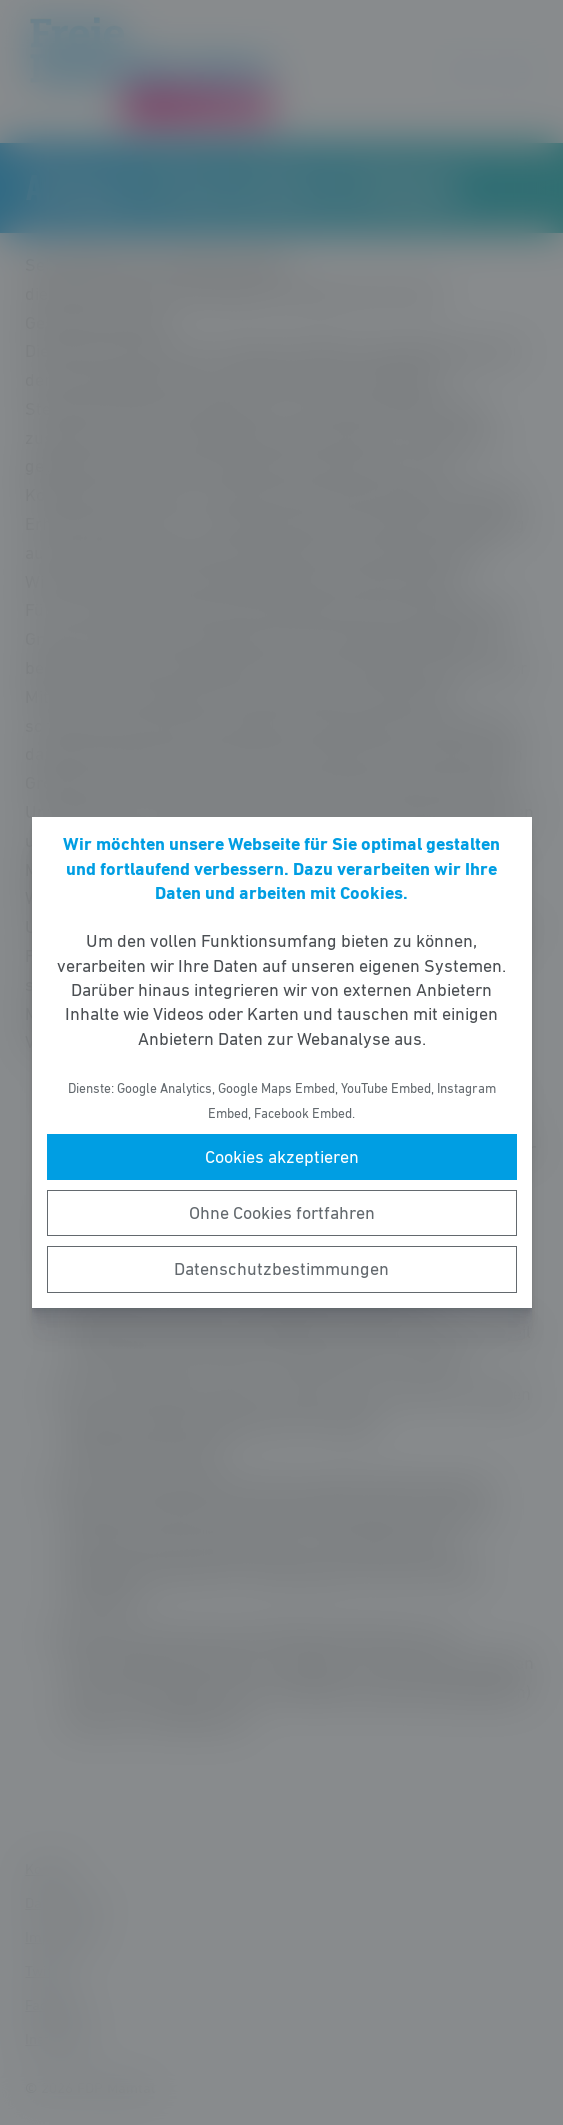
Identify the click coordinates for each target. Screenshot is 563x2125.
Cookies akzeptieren (282, 1157)
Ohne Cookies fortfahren (282, 1213)
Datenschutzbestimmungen (281, 1269)
